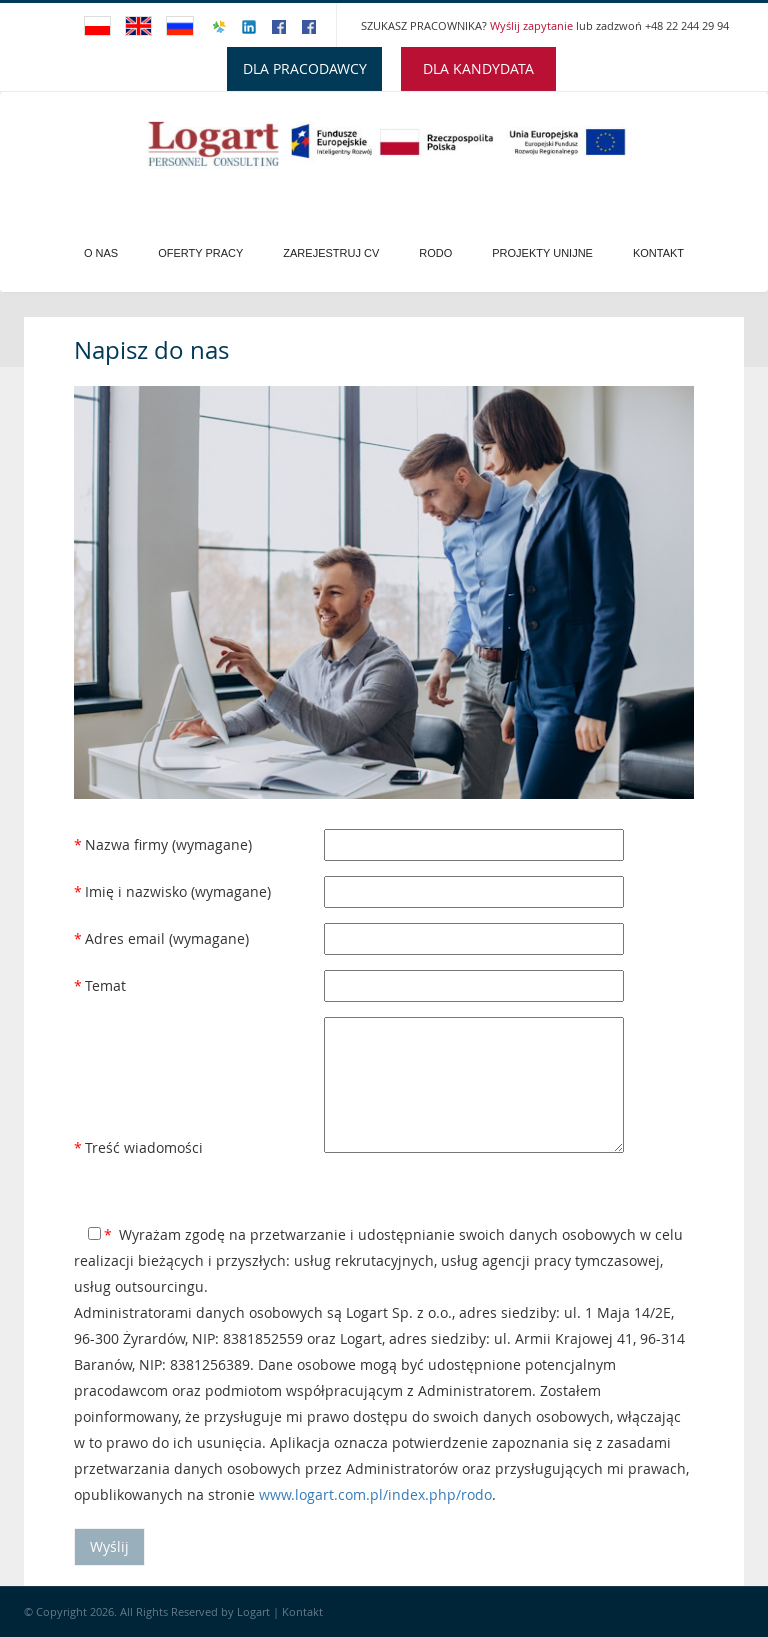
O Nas (101, 253)
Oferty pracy (200, 253)
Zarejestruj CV (331, 253)
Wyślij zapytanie (533, 25)
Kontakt (658, 253)
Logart (255, 1611)
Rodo (435, 253)
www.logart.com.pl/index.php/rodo (375, 1494)
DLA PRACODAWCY (305, 68)
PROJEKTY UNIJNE (542, 253)
